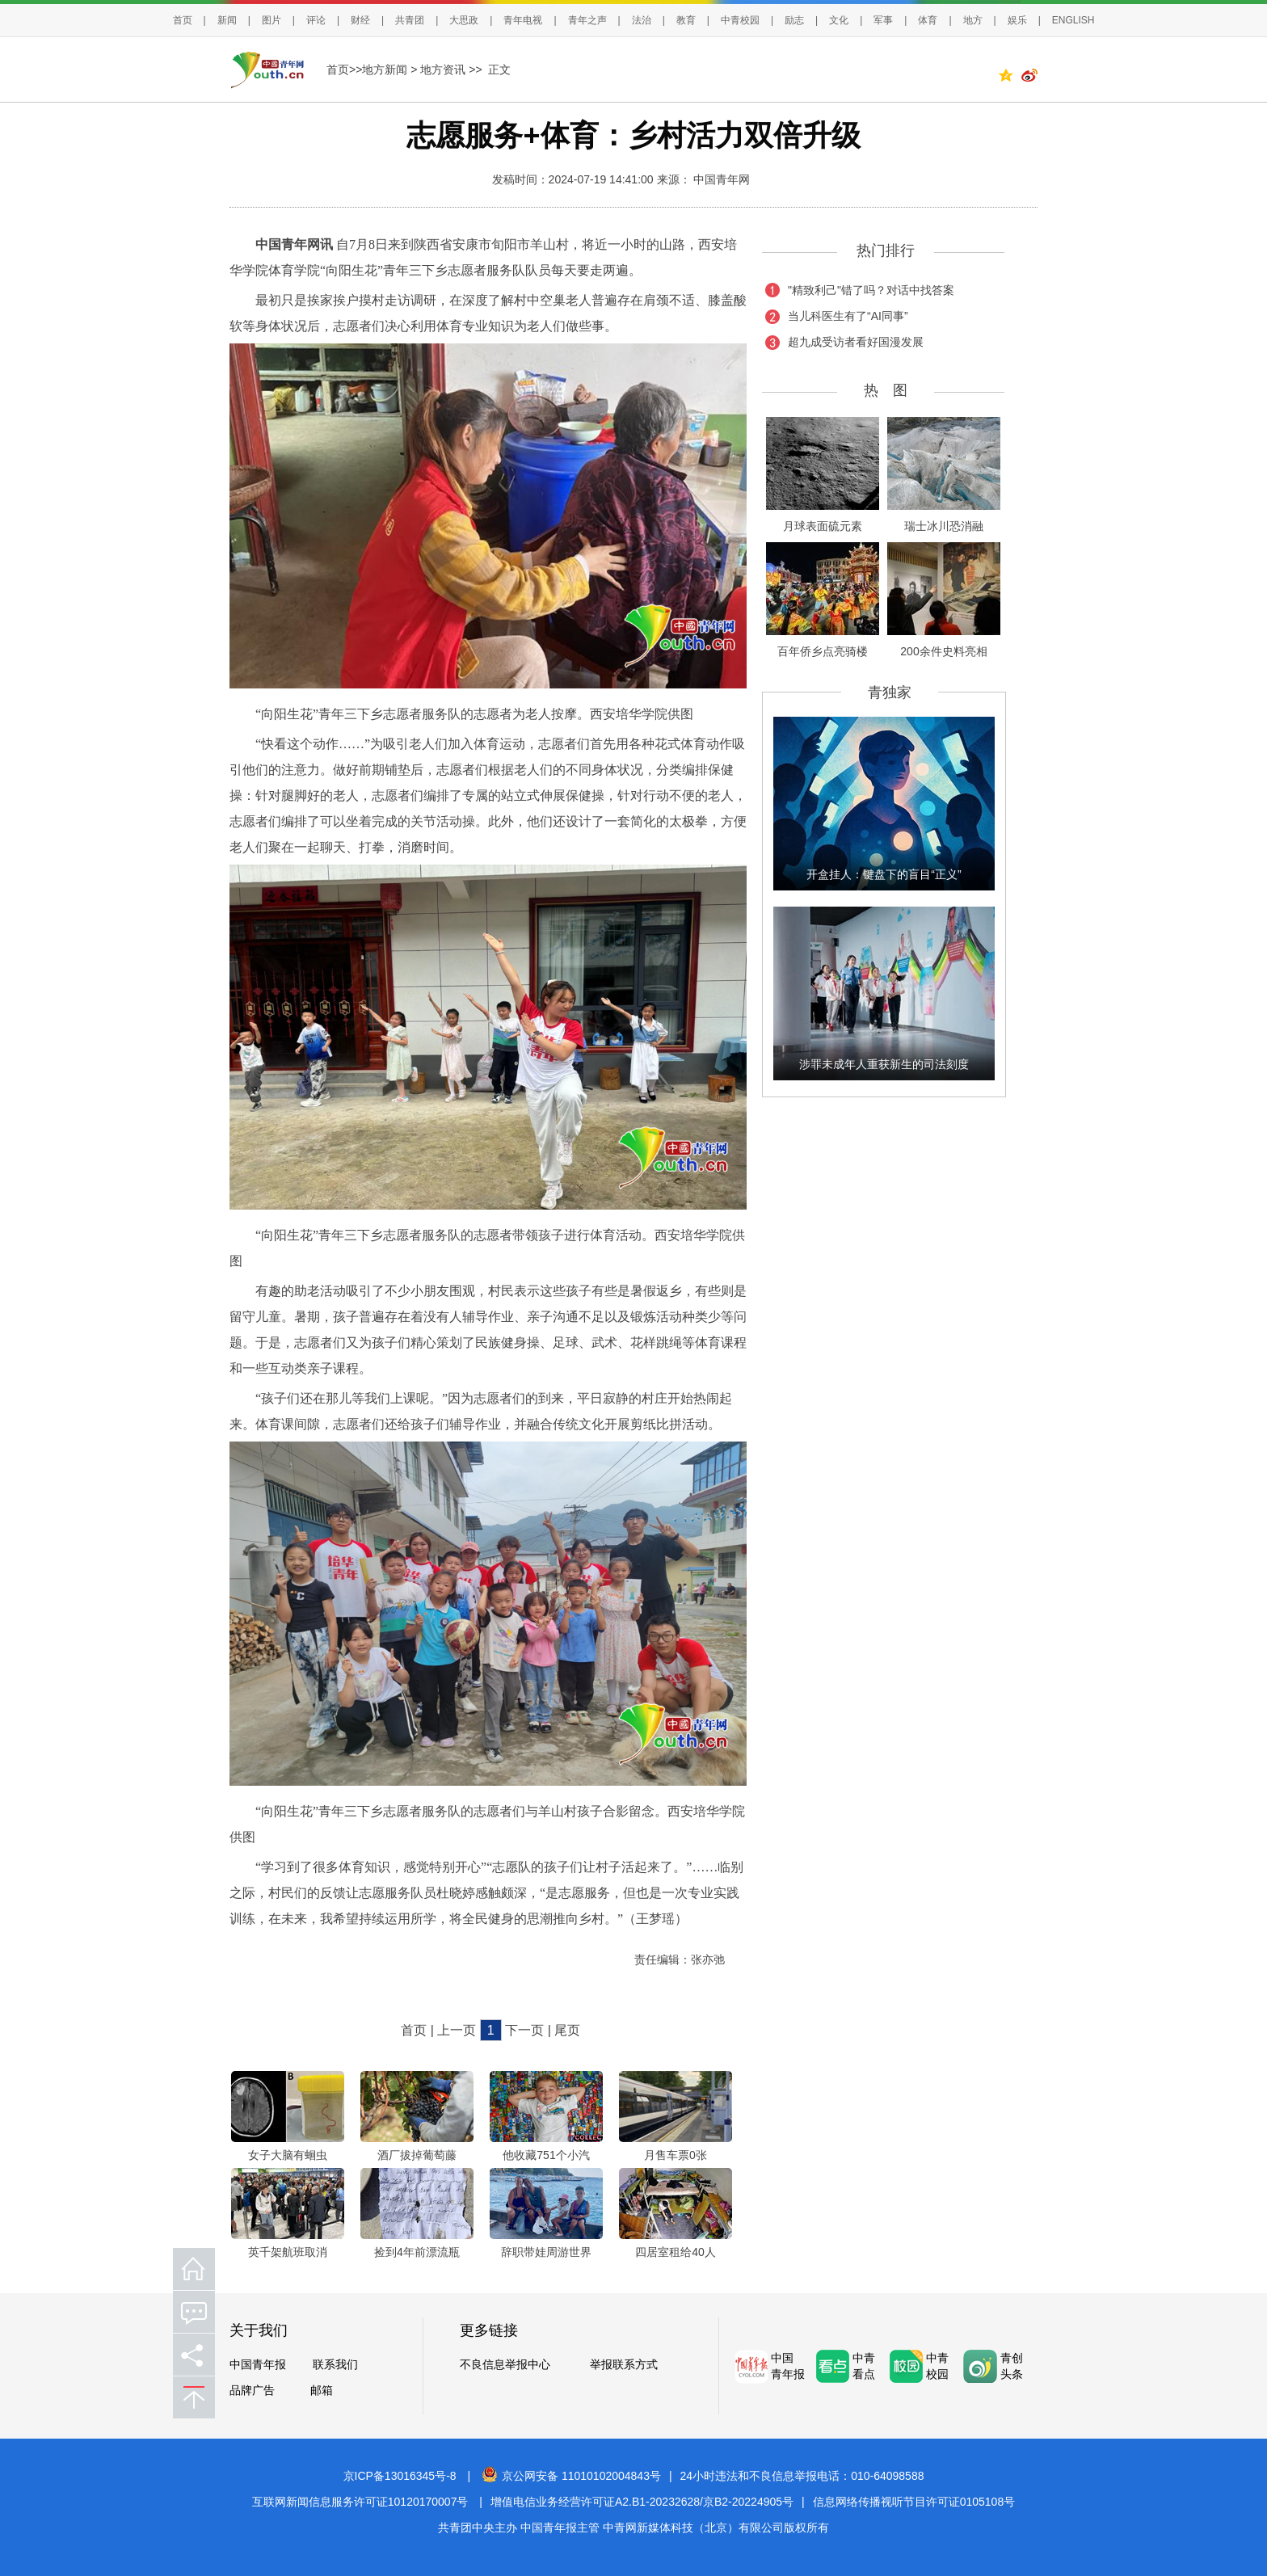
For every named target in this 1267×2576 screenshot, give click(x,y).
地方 (973, 20)
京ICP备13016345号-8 (400, 2475)
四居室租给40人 (675, 2252)
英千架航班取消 (287, 2252)
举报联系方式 (624, 2364)
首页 (182, 20)
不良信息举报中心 (505, 2364)
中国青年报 (257, 2364)
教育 (686, 20)
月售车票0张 (675, 2155)
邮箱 (321, 2390)
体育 (927, 20)
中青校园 (740, 20)
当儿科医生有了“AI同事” (848, 315)
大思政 (463, 20)
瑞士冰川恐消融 (943, 526)
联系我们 (335, 2364)
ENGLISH (1073, 20)
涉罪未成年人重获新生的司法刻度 (884, 1064)
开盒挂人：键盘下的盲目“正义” (883, 874)
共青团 (409, 20)
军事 (883, 20)
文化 (838, 20)
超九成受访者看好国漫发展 (856, 341)
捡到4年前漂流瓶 (417, 2252)
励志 (794, 20)
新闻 (227, 20)
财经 (360, 20)
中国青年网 (721, 179)
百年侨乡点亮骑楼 (822, 651)
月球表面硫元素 (822, 526)
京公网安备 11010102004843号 (571, 2475)
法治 (641, 20)
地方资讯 (442, 69)
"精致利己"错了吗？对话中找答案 (871, 290)
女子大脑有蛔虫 (287, 2155)
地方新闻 (384, 69)
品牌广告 (252, 2390)
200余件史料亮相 (943, 651)
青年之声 (587, 20)
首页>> (344, 69)
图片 (271, 20)
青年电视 (522, 20)
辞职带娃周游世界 (546, 2252)
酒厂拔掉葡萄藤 (417, 2155)
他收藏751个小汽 (546, 2155)
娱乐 (1017, 20)
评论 (316, 20)
